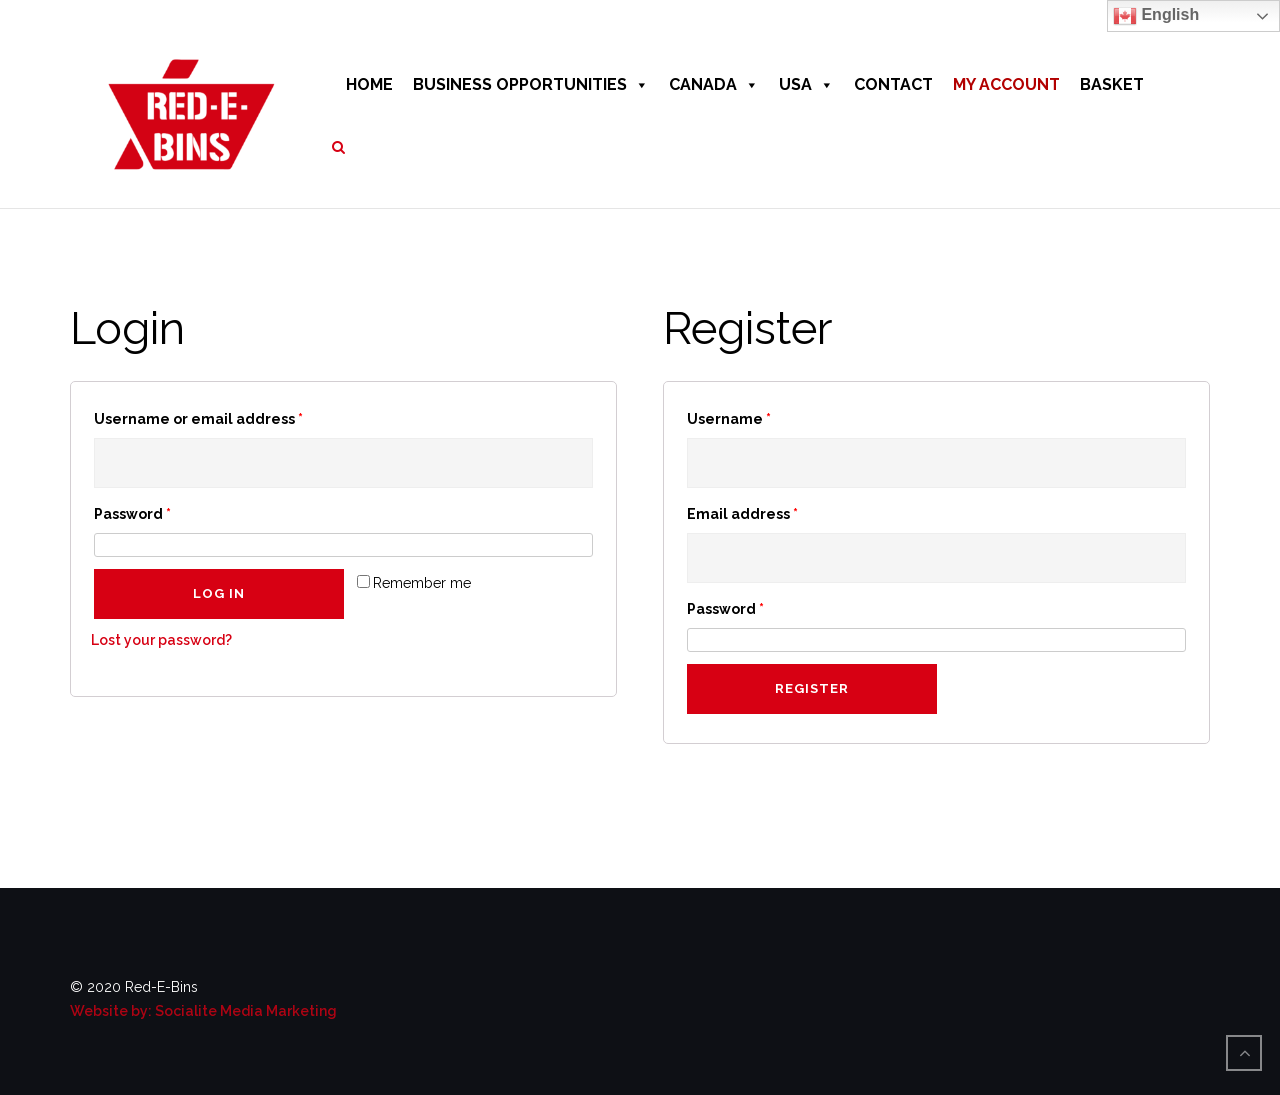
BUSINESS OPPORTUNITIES (531, 84)
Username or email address (198, 419)
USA (806, 84)
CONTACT (893, 84)
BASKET (1112, 84)
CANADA (714, 84)
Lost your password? (161, 640)
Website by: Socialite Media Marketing (203, 1011)
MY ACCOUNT (1006, 84)
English (1156, 16)
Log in (219, 594)
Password (132, 514)
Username (729, 419)
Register (812, 689)
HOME (369, 84)
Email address (742, 514)
